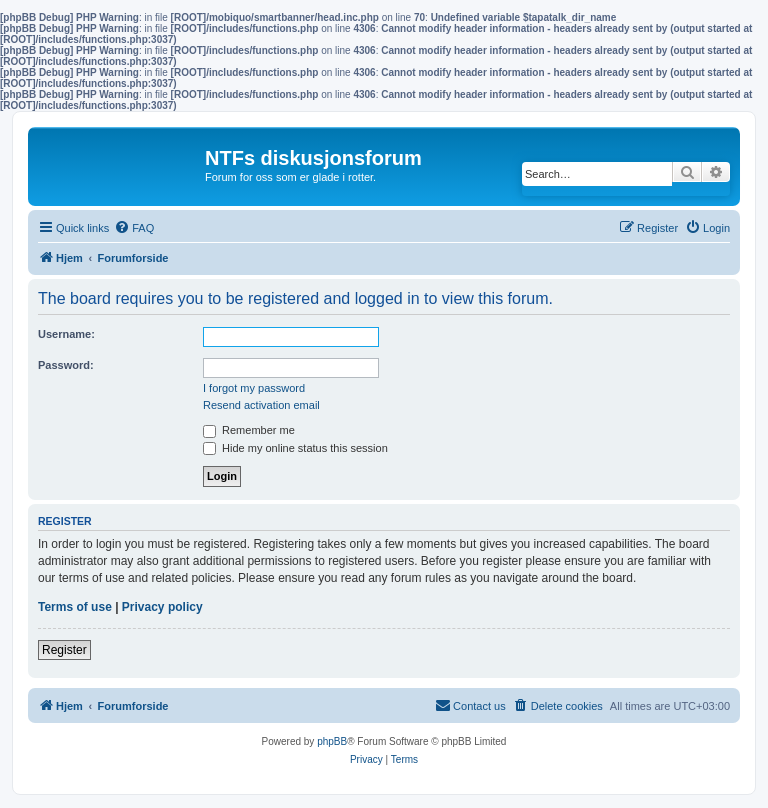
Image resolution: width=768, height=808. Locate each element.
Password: (66, 365)
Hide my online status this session (295, 448)
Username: (66, 334)
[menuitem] (134, 228)
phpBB (332, 741)
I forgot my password (254, 388)
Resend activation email (261, 405)
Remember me (249, 430)
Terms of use (75, 607)
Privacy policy (162, 607)
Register (64, 650)
